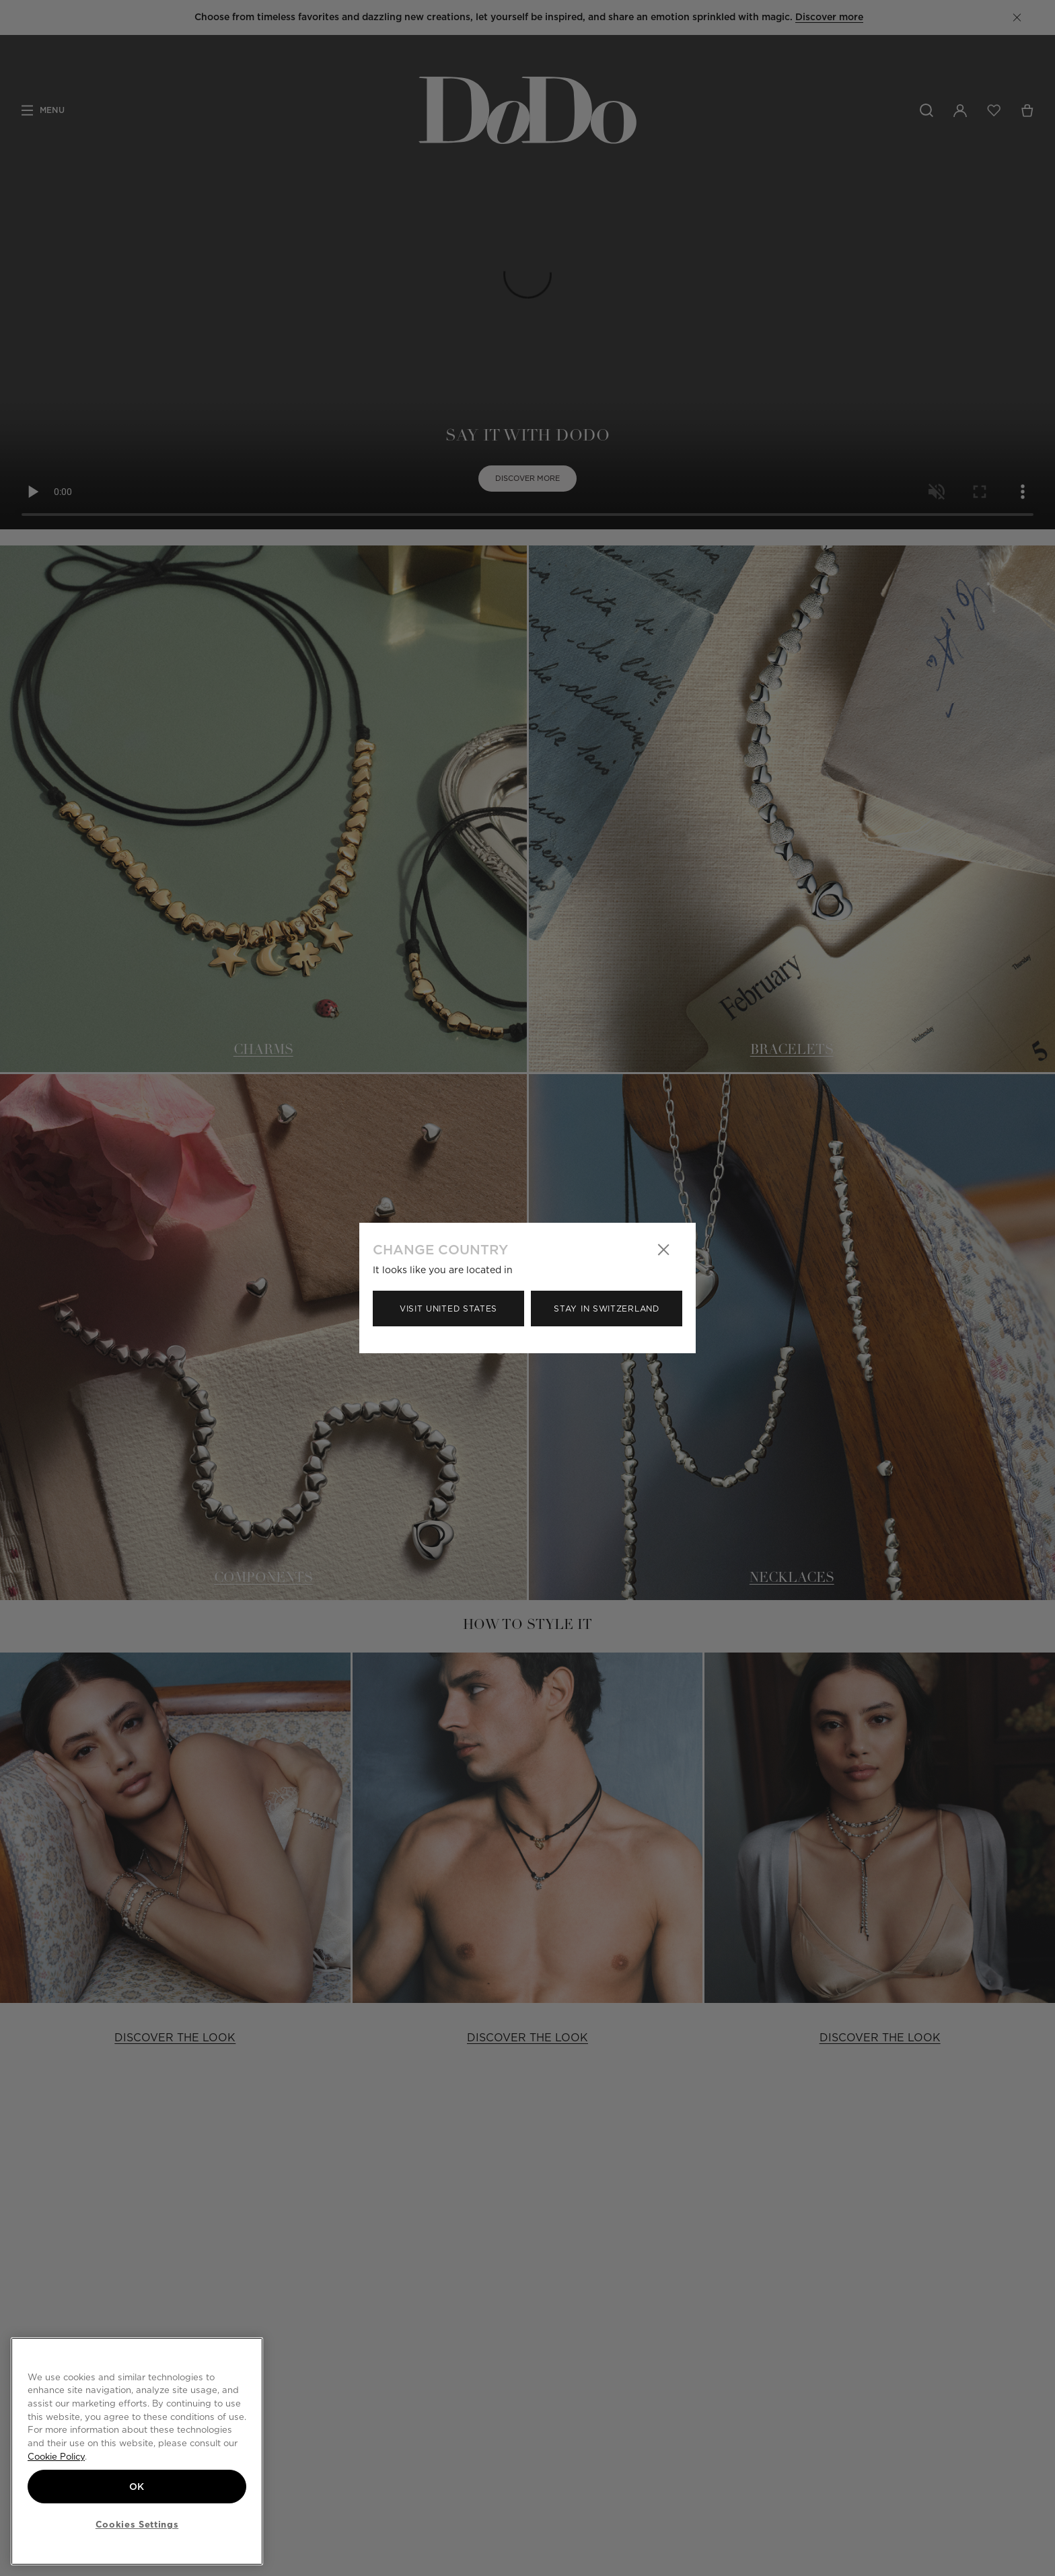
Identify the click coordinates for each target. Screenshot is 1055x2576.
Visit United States (448, 1308)
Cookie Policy (56, 2456)
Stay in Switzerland (606, 1308)
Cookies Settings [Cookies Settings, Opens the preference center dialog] (137, 2524)
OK (137, 2486)
